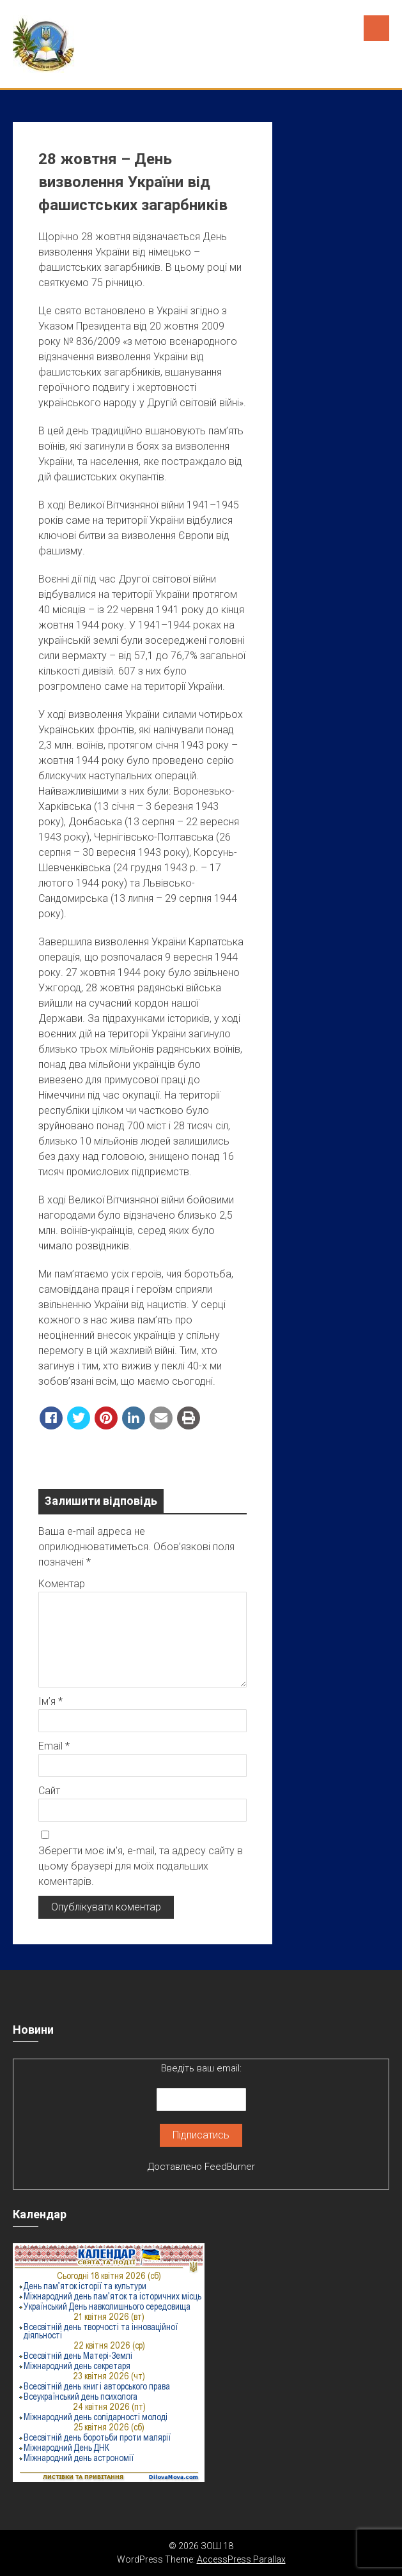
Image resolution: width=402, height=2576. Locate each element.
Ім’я (50, 1701)
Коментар (61, 1584)
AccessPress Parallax (241, 2559)
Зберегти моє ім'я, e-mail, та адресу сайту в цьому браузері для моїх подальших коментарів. (140, 1866)
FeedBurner (230, 2166)
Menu (376, 28)
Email (54, 1746)
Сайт (49, 1791)
